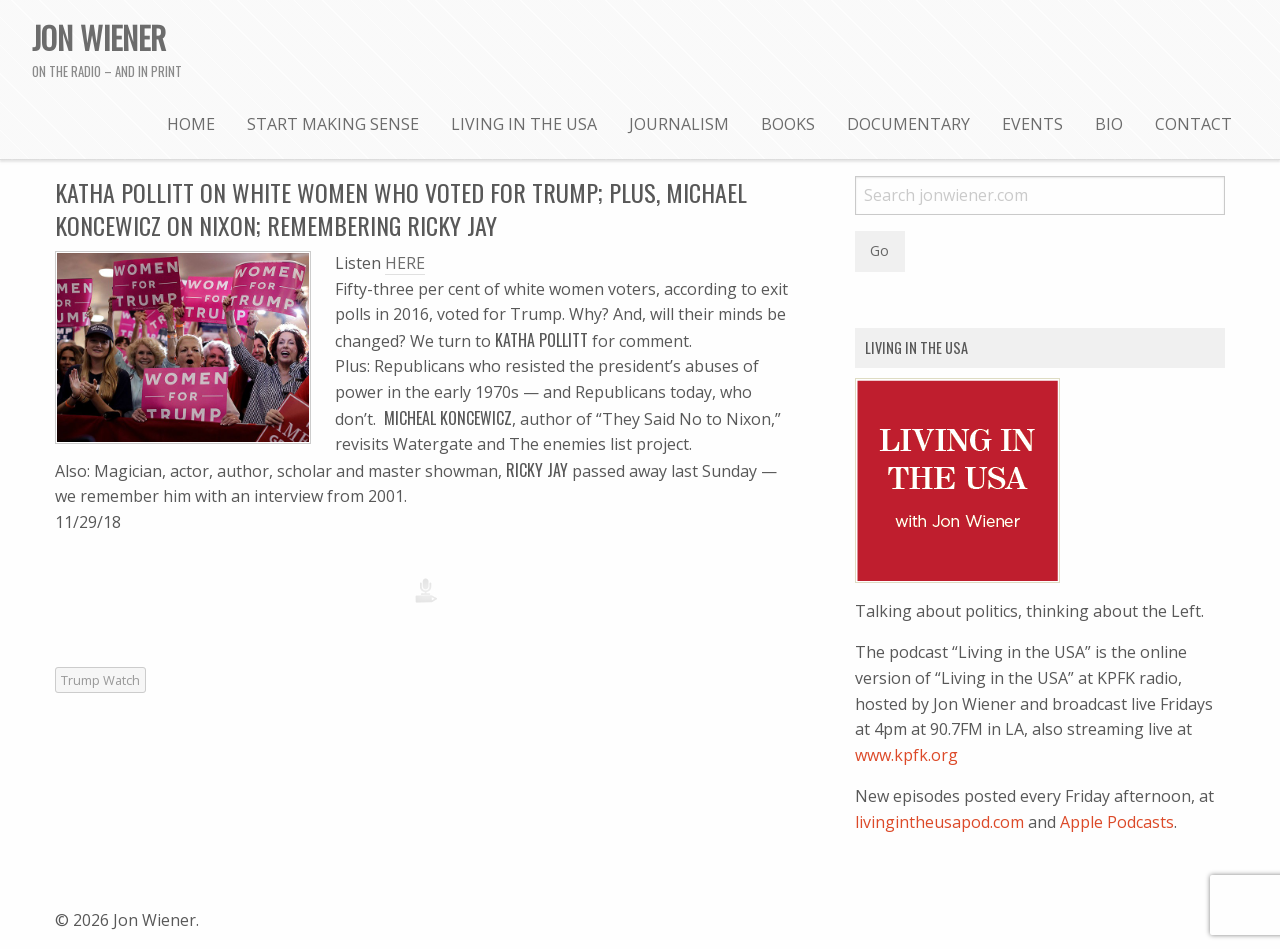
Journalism (679, 124)
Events (1032, 124)
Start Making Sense (333, 124)
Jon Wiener (99, 37)
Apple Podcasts (1117, 822)
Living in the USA (524, 124)
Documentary (908, 124)
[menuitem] (191, 123)
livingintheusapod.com (939, 822)
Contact (1193, 124)
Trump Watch (100, 680)
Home (191, 124)
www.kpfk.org (906, 755)
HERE (405, 263)
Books (788, 124)
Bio (1109, 124)
